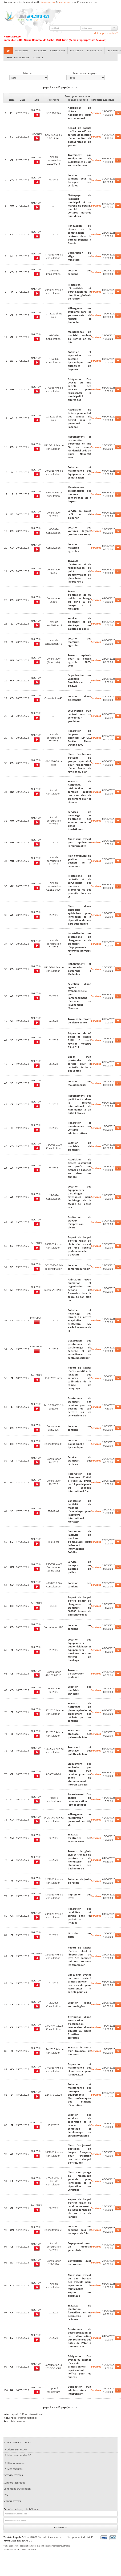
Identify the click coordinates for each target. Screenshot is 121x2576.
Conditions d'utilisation (17, 2488)
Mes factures (12, 2469)
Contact (38, 57)
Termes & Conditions (17, 57)
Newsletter (76, 50)
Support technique (14, 2482)
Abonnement (22, 50)
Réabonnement (14, 2463)
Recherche (40, 50)
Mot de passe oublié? (106, 33)
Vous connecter (48, 2)
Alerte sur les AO (15, 2449)
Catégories (57, 50)
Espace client (94, 50)
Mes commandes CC (17, 2455)
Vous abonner (65, 2)
